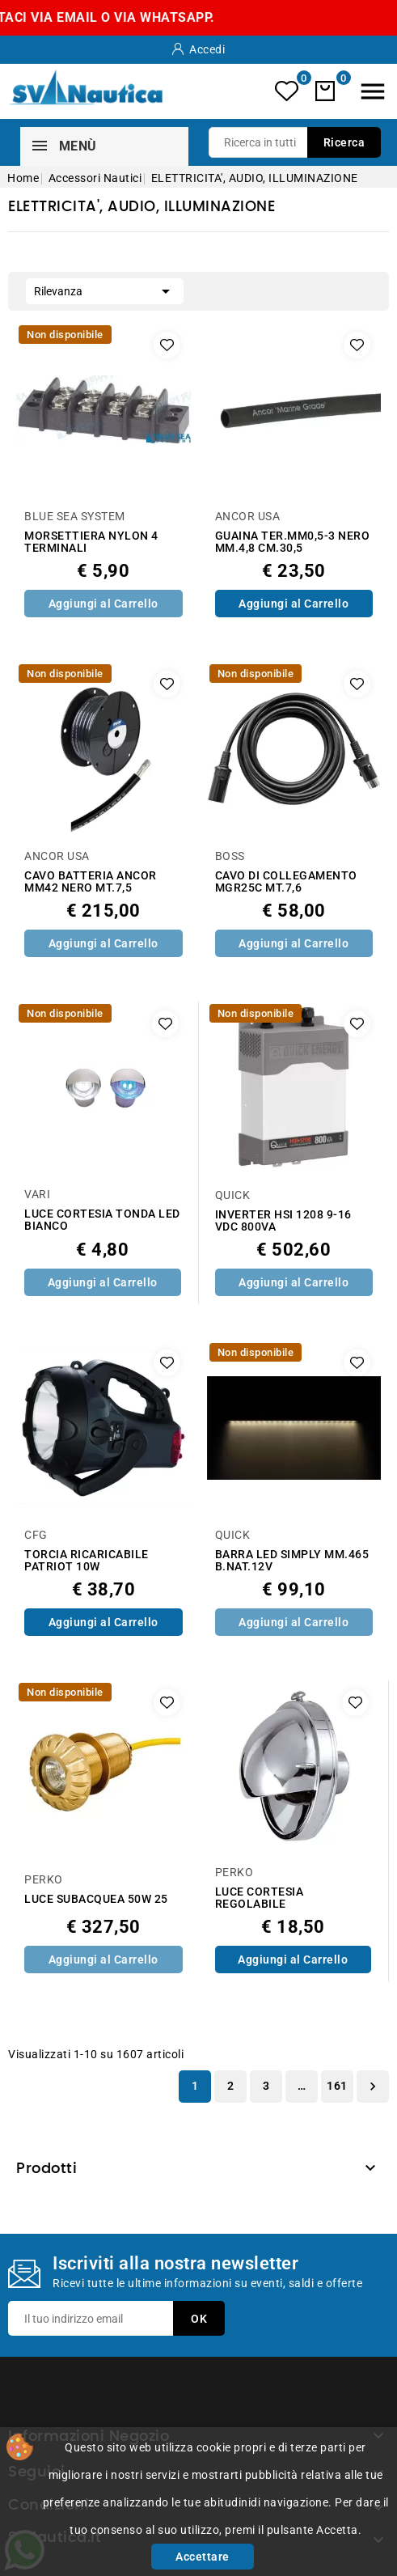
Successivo (373, 2086)
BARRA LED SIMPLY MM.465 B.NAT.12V (292, 1561)
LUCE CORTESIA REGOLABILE (259, 1898)
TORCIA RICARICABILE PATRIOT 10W (86, 1561)
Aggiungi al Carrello (103, 603)
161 (337, 2085)
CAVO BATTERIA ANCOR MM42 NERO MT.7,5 (90, 882)
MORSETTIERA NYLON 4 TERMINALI (91, 542)
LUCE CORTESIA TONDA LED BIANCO (102, 1220)
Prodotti (46, 2169)
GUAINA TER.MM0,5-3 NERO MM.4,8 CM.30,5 (292, 542)
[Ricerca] (295, 142)
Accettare (202, 2556)
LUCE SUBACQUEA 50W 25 (96, 1899)
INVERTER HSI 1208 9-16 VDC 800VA (283, 1221)
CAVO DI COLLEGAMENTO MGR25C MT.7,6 (286, 882)
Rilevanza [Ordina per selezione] (104, 289)
